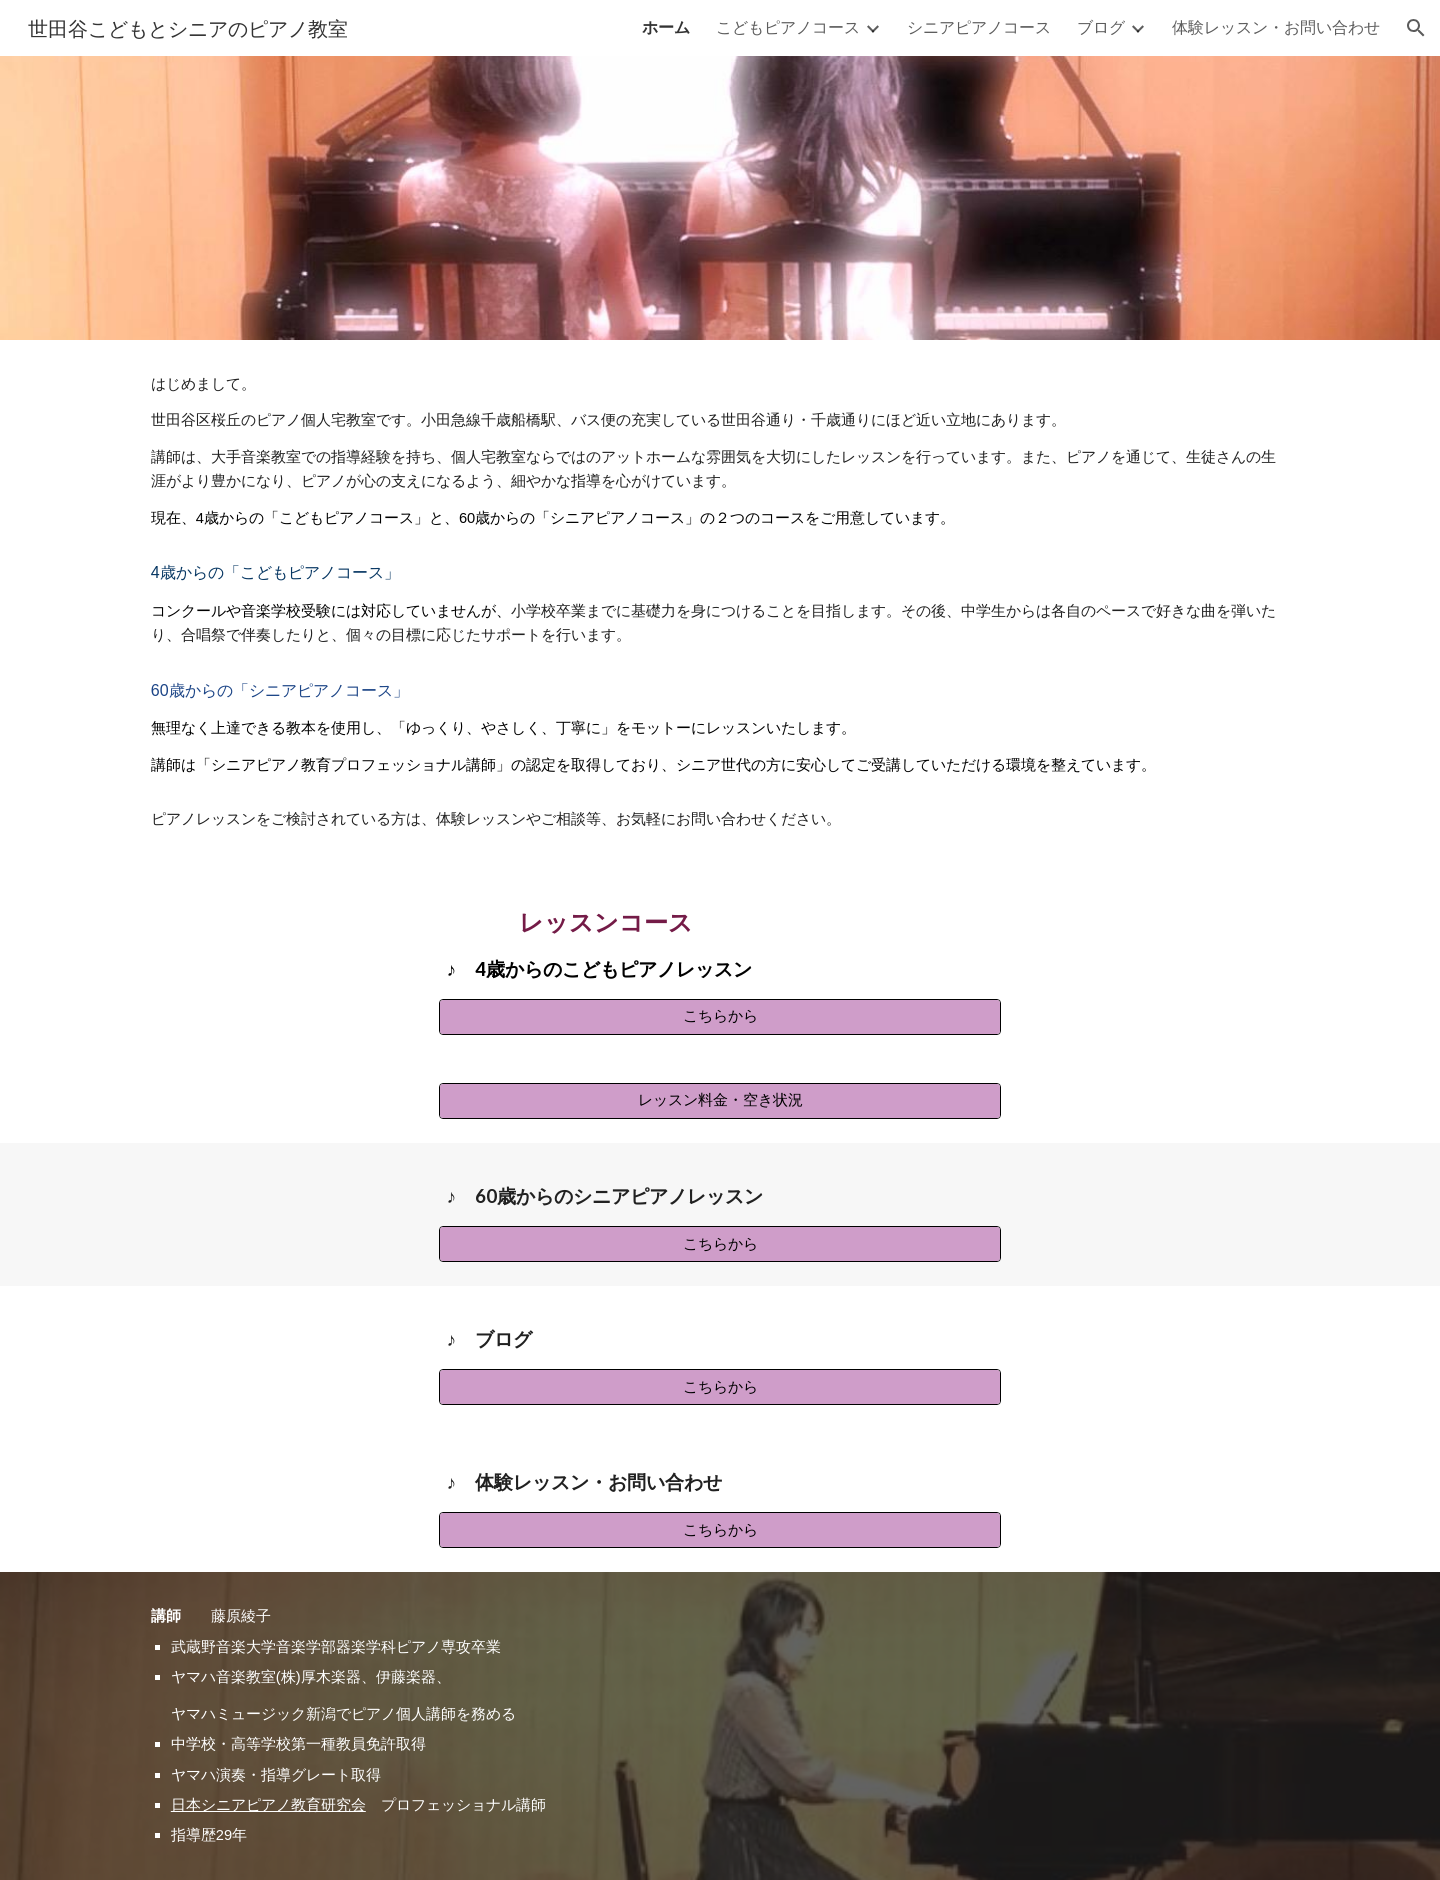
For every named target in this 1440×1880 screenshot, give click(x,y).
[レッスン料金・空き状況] (720, 1101)
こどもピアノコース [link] (788, 26)
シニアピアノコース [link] (979, 26)
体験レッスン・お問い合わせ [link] (1276, 26)
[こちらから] (720, 1017)
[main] (720, 602)
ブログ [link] (1101, 26)
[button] (1416, 28)
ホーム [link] (666, 26)
